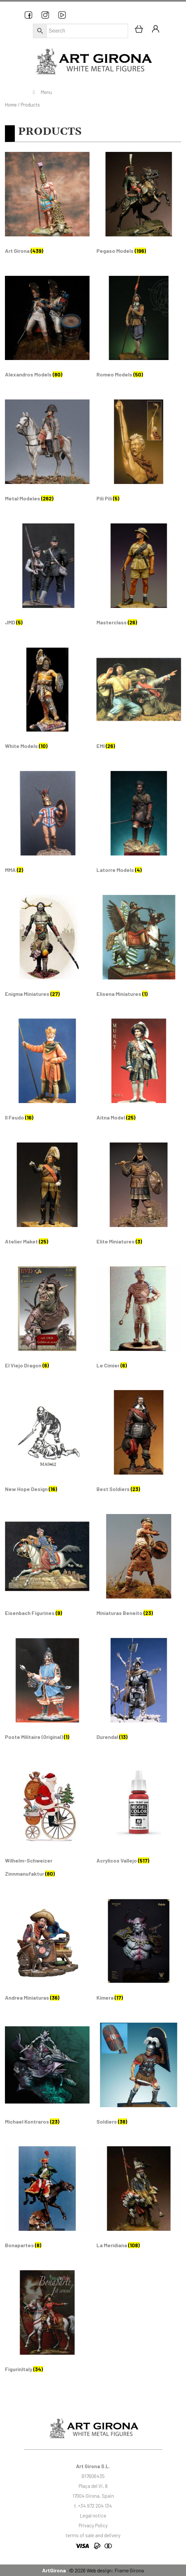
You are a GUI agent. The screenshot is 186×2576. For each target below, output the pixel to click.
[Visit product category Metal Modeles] (47, 453)
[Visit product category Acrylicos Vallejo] (138, 1816)
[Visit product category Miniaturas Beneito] (138, 1568)
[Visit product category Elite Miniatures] (138, 1197)
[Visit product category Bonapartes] (47, 2200)
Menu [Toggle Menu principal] (41, 92)
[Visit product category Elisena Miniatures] (138, 949)
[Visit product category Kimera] (138, 1953)
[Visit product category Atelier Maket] (47, 1197)
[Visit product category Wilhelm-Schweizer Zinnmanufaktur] (47, 1822)
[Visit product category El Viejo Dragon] (47, 1320)
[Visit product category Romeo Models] (138, 330)
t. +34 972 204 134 (93, 2506)
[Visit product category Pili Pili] (138, 453)
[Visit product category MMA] (47, 825)
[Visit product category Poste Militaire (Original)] (47, 1692)
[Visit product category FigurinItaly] (47, 2324)
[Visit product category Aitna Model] (138, 1073)
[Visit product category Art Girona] (47, 206)
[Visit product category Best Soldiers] (138, 1444)
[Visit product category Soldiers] (138, 2077)
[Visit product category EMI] (138, 701)
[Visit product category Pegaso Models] (138, 206)
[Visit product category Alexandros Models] (47, 330)
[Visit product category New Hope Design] (47, 1444)
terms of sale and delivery (93, 2535)
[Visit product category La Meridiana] (138, 2200)
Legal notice (93, 2515)
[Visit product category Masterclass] (138, 577)
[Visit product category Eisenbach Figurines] (47, 1568)
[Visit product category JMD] (47, 577)
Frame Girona (129, 2570)
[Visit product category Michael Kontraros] (47, 2077)
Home (11, 105)
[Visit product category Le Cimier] (138, 1320)
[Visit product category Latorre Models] (138, 825)
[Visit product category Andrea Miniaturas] (47, 1953)
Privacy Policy (93, 2525)
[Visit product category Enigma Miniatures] (47, 949)
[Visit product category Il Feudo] (47, 1073)
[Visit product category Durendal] (138, 1692)
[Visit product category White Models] (47, 701)
